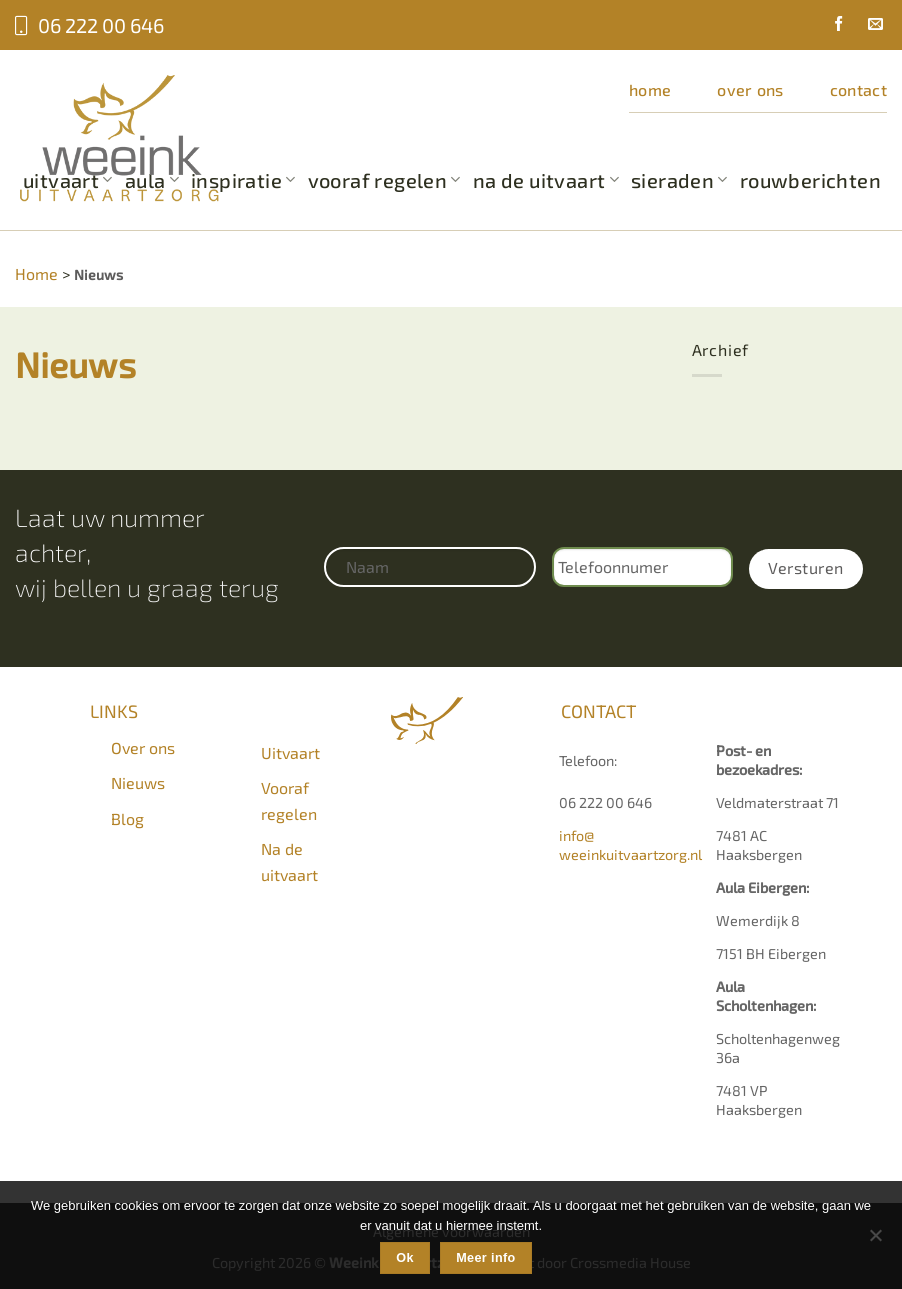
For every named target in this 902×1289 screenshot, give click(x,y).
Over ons (750, 89)
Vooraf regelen (384, 180)
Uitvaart (290, 752)
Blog (127, 818)
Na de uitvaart (546, 180)
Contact (858, 89)
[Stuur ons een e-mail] (868, 26)
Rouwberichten (810, 180)
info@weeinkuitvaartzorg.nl (630, 845)
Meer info (485, 1258)
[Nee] (875, 1241)
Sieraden (679, 180)
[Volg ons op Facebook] (831, 26)
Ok (405, 1258)
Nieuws (138, 782)
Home (650, 89)
